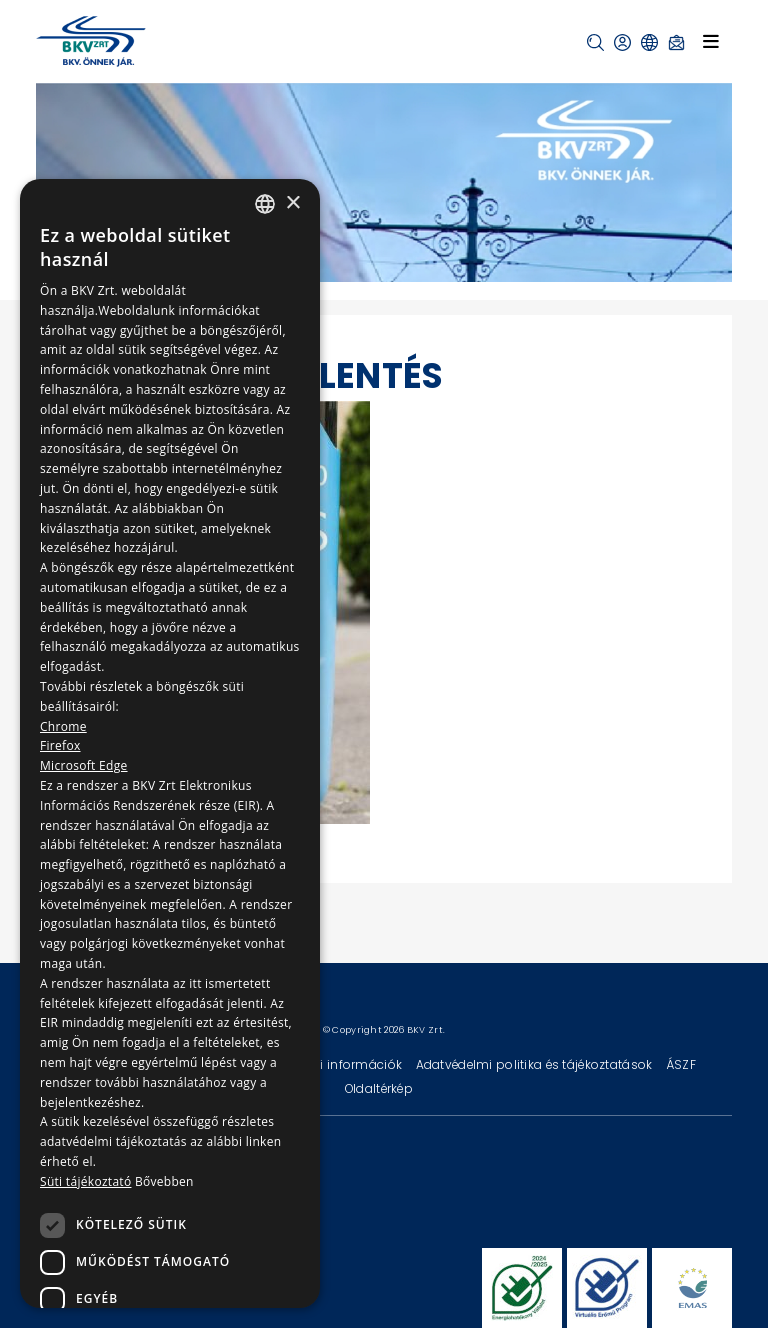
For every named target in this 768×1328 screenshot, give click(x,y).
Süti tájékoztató (85, 1181)
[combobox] (265, 204)
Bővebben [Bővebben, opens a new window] (164, 1181)
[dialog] (170, 743)
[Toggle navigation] (711, 41)
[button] (595, 42)
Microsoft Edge (84, 765)
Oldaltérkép (379, 1088)
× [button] (292, 203)
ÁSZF (681, 1064)
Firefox (60, 745)
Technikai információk (335, 1064)
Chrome (63, 726)
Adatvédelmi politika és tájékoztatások (536, 1064)
